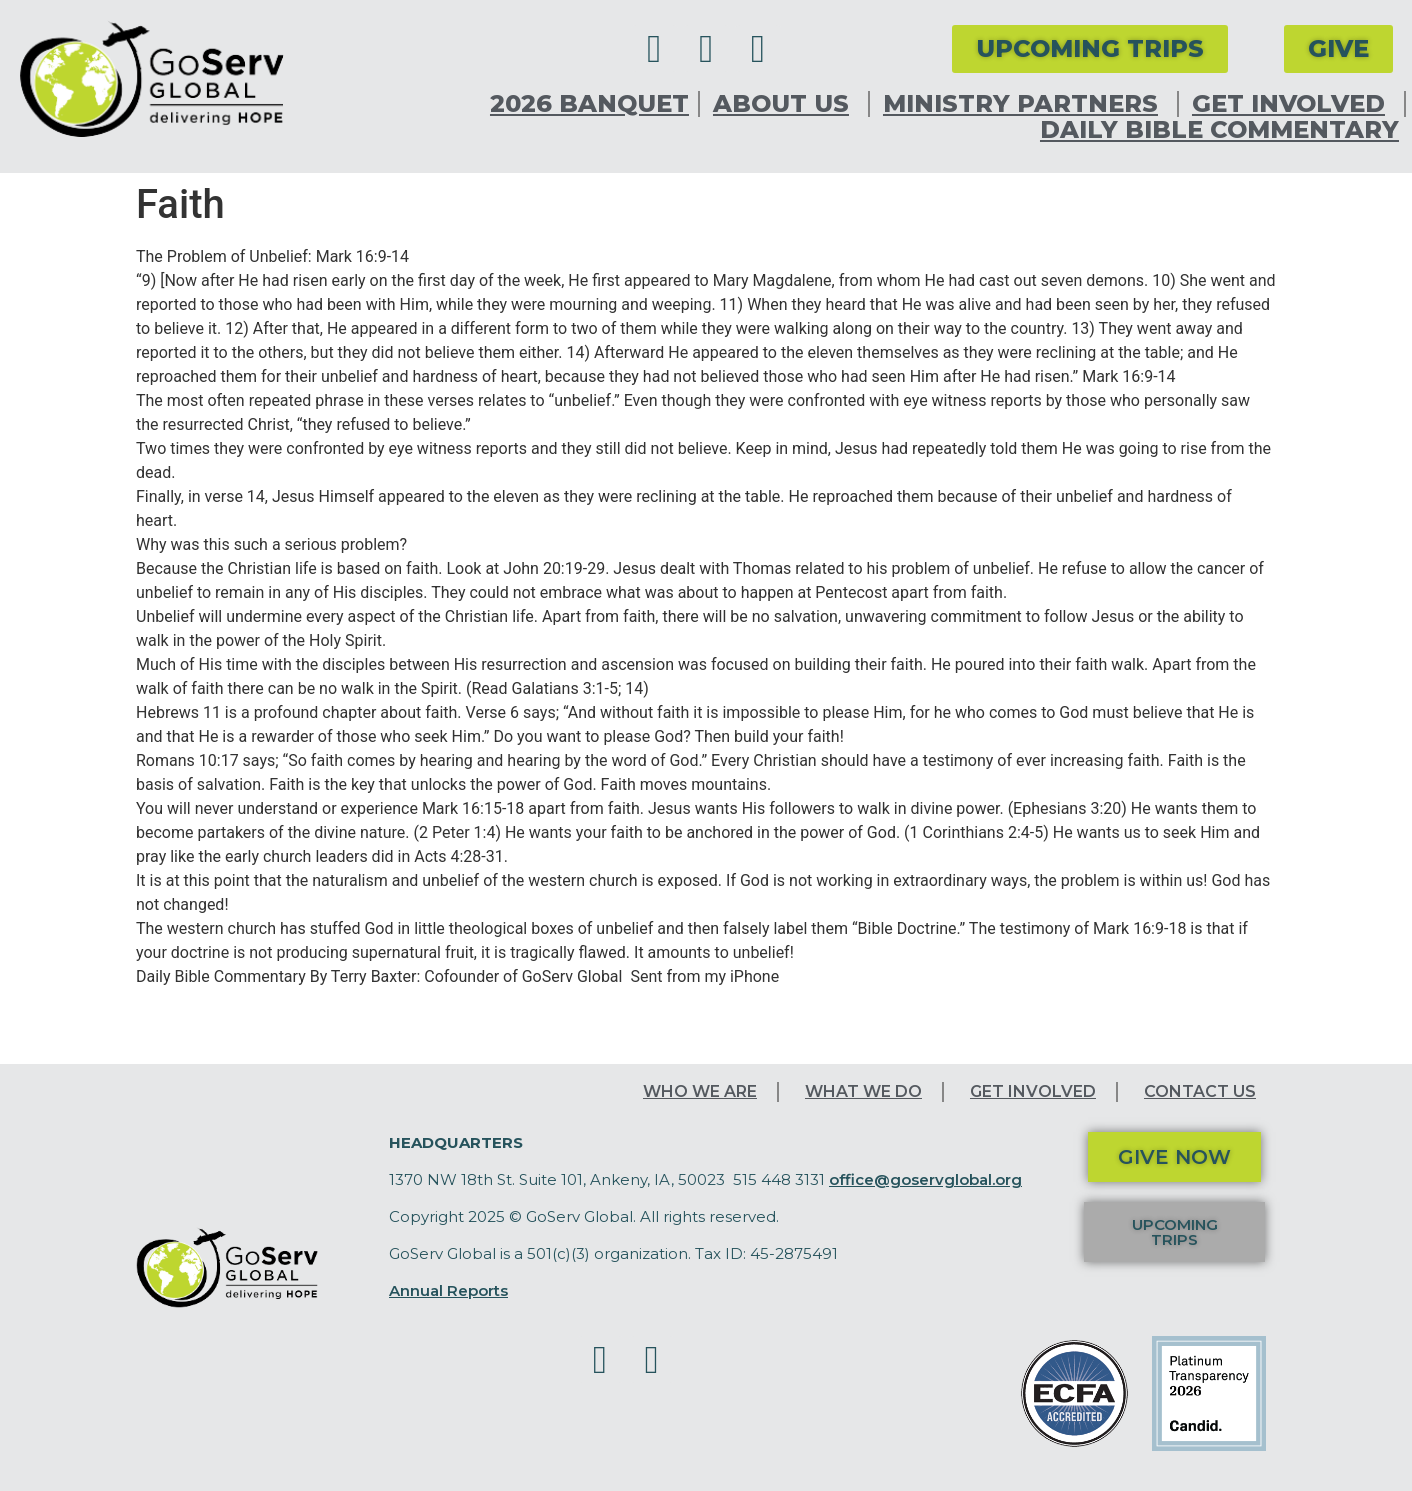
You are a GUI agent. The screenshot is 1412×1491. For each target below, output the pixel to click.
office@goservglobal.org (925, 1179)
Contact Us (1200, 1091)
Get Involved (1293, 104)
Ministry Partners (1025, 104)
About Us (786, 104)
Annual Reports (448, 1290)
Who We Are (700, 1091)
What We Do (863, 1091)
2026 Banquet (589, 104)
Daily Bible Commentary (1219, 130)
